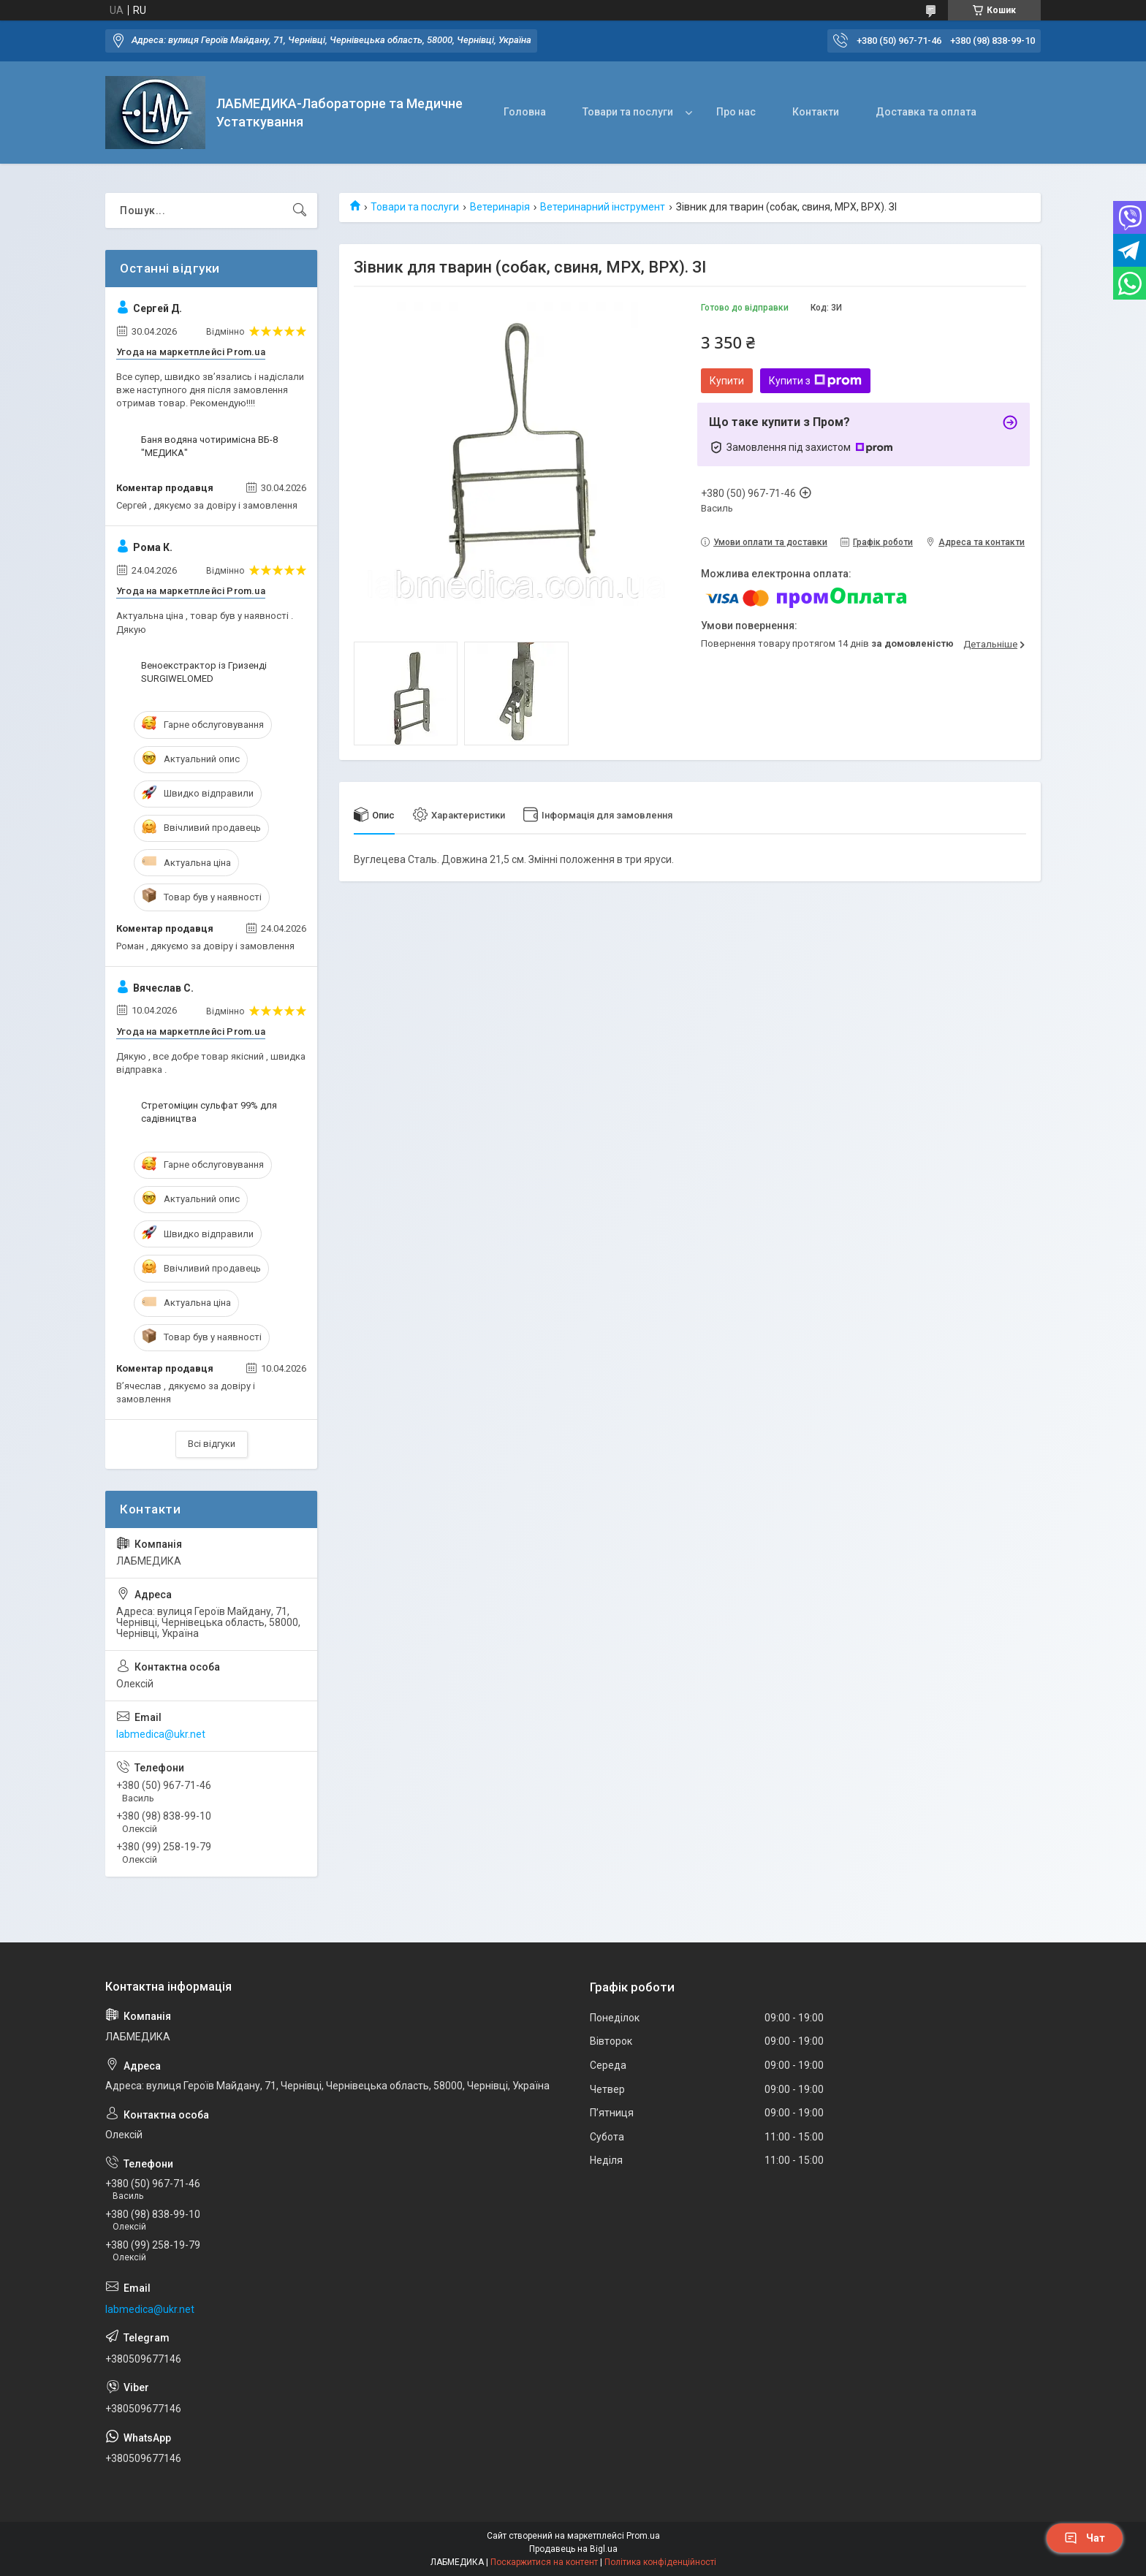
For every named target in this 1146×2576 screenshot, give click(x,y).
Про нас (736, 112)
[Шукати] (299, 210)
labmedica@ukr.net (160, 1734)
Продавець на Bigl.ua (573, 2549)
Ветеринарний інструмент (602, 207)
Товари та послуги (628, 112)
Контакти (815, 112)
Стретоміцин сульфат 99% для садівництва (209, 1112)
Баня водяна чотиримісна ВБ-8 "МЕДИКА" (209, 446)
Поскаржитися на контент (544, 2562)
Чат (1084, 2538)
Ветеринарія (500, 207)
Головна (525, 112)
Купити (727, 381)
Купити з (815, 380)
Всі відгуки (211, 1443)
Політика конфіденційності (660, 2562)
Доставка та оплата (926, 112)
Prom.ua (643, 2536)
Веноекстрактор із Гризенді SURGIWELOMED (204, 672)
